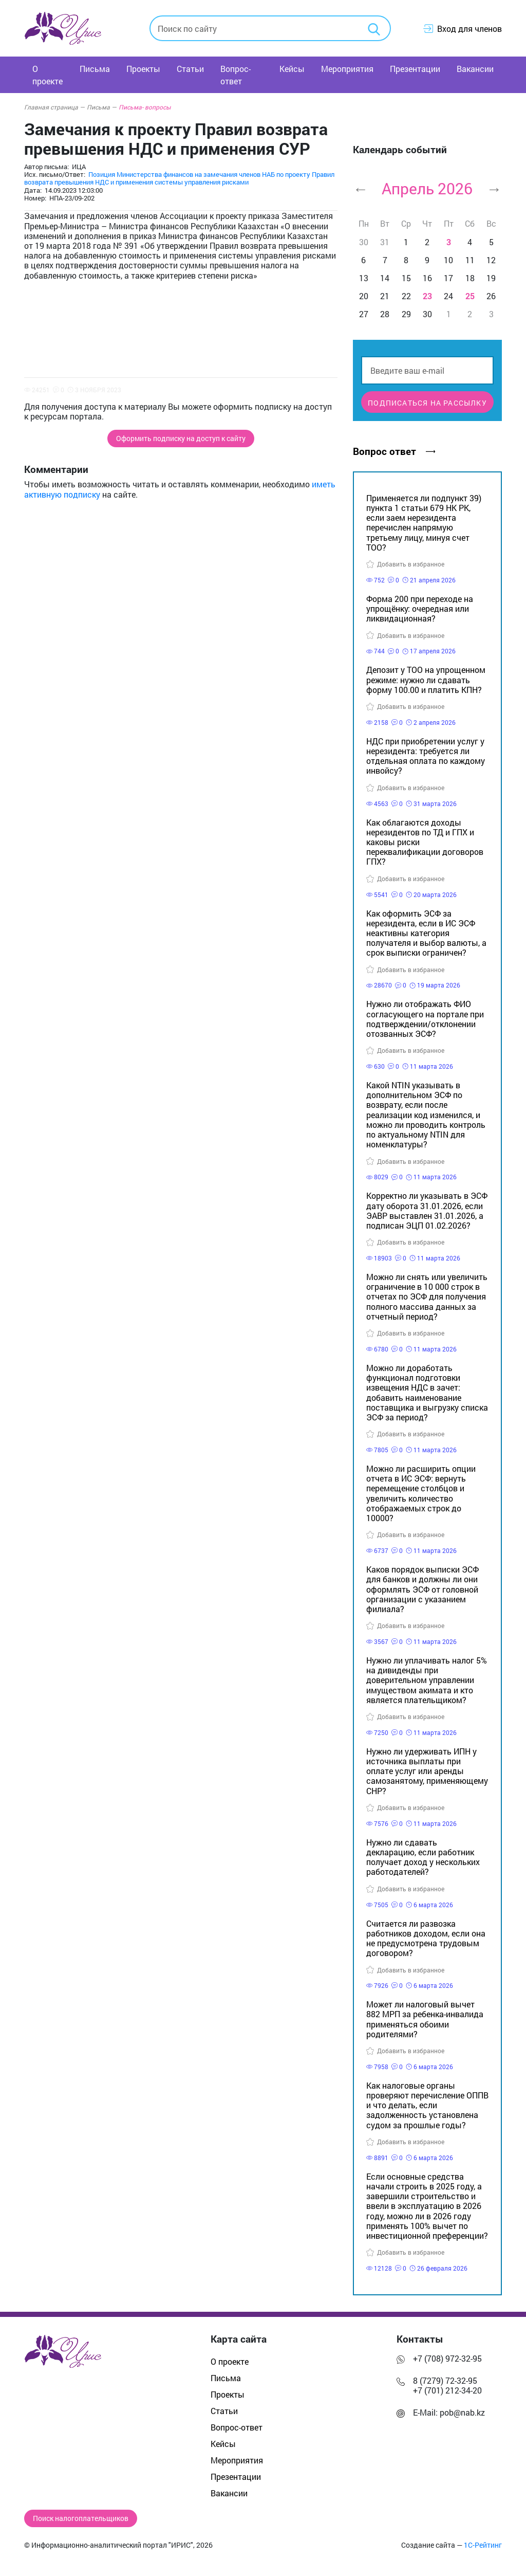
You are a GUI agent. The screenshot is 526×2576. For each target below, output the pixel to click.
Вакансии (475, 68)
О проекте (47, 74)
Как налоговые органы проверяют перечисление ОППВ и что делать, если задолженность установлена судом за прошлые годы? (427, 2105)
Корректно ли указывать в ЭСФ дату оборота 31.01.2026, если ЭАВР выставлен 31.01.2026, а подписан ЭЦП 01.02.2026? (426, 1210)
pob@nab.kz (462, 2412)
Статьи (190, 68)
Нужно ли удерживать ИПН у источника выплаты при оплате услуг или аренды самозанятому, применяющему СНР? (427, 1771)
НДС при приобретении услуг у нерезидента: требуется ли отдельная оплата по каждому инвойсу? (425, 756)
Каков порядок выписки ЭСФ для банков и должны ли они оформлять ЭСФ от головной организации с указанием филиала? (422, 1589)
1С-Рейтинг (483, 2545)
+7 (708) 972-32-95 (447, 2358)
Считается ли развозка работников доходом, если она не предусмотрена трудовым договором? (425, 1938)
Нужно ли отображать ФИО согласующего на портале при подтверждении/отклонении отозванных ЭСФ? (425, 1018)
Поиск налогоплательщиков (80, 2518)
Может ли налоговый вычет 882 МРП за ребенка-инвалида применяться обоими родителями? (424, 2019)
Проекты (143, 68)
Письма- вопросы (145, 107)
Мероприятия (347, 68)
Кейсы (292, 68)
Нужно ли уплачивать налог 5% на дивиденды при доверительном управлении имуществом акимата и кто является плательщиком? (426, 1680)
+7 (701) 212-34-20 (447, 2390)
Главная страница (54, 107)
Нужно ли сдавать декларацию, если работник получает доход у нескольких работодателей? (423, 1857)
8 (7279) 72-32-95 (445, 2380)
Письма (95, 68)
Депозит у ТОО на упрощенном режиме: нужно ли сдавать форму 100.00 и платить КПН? (425, 679)
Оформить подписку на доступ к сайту (181, 438)
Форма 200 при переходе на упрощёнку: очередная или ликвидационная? (419, 608)
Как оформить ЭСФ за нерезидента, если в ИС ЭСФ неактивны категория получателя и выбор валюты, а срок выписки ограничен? (426, 933)
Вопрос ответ (394, 451)
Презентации (415, 68)
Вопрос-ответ (235, 74)
